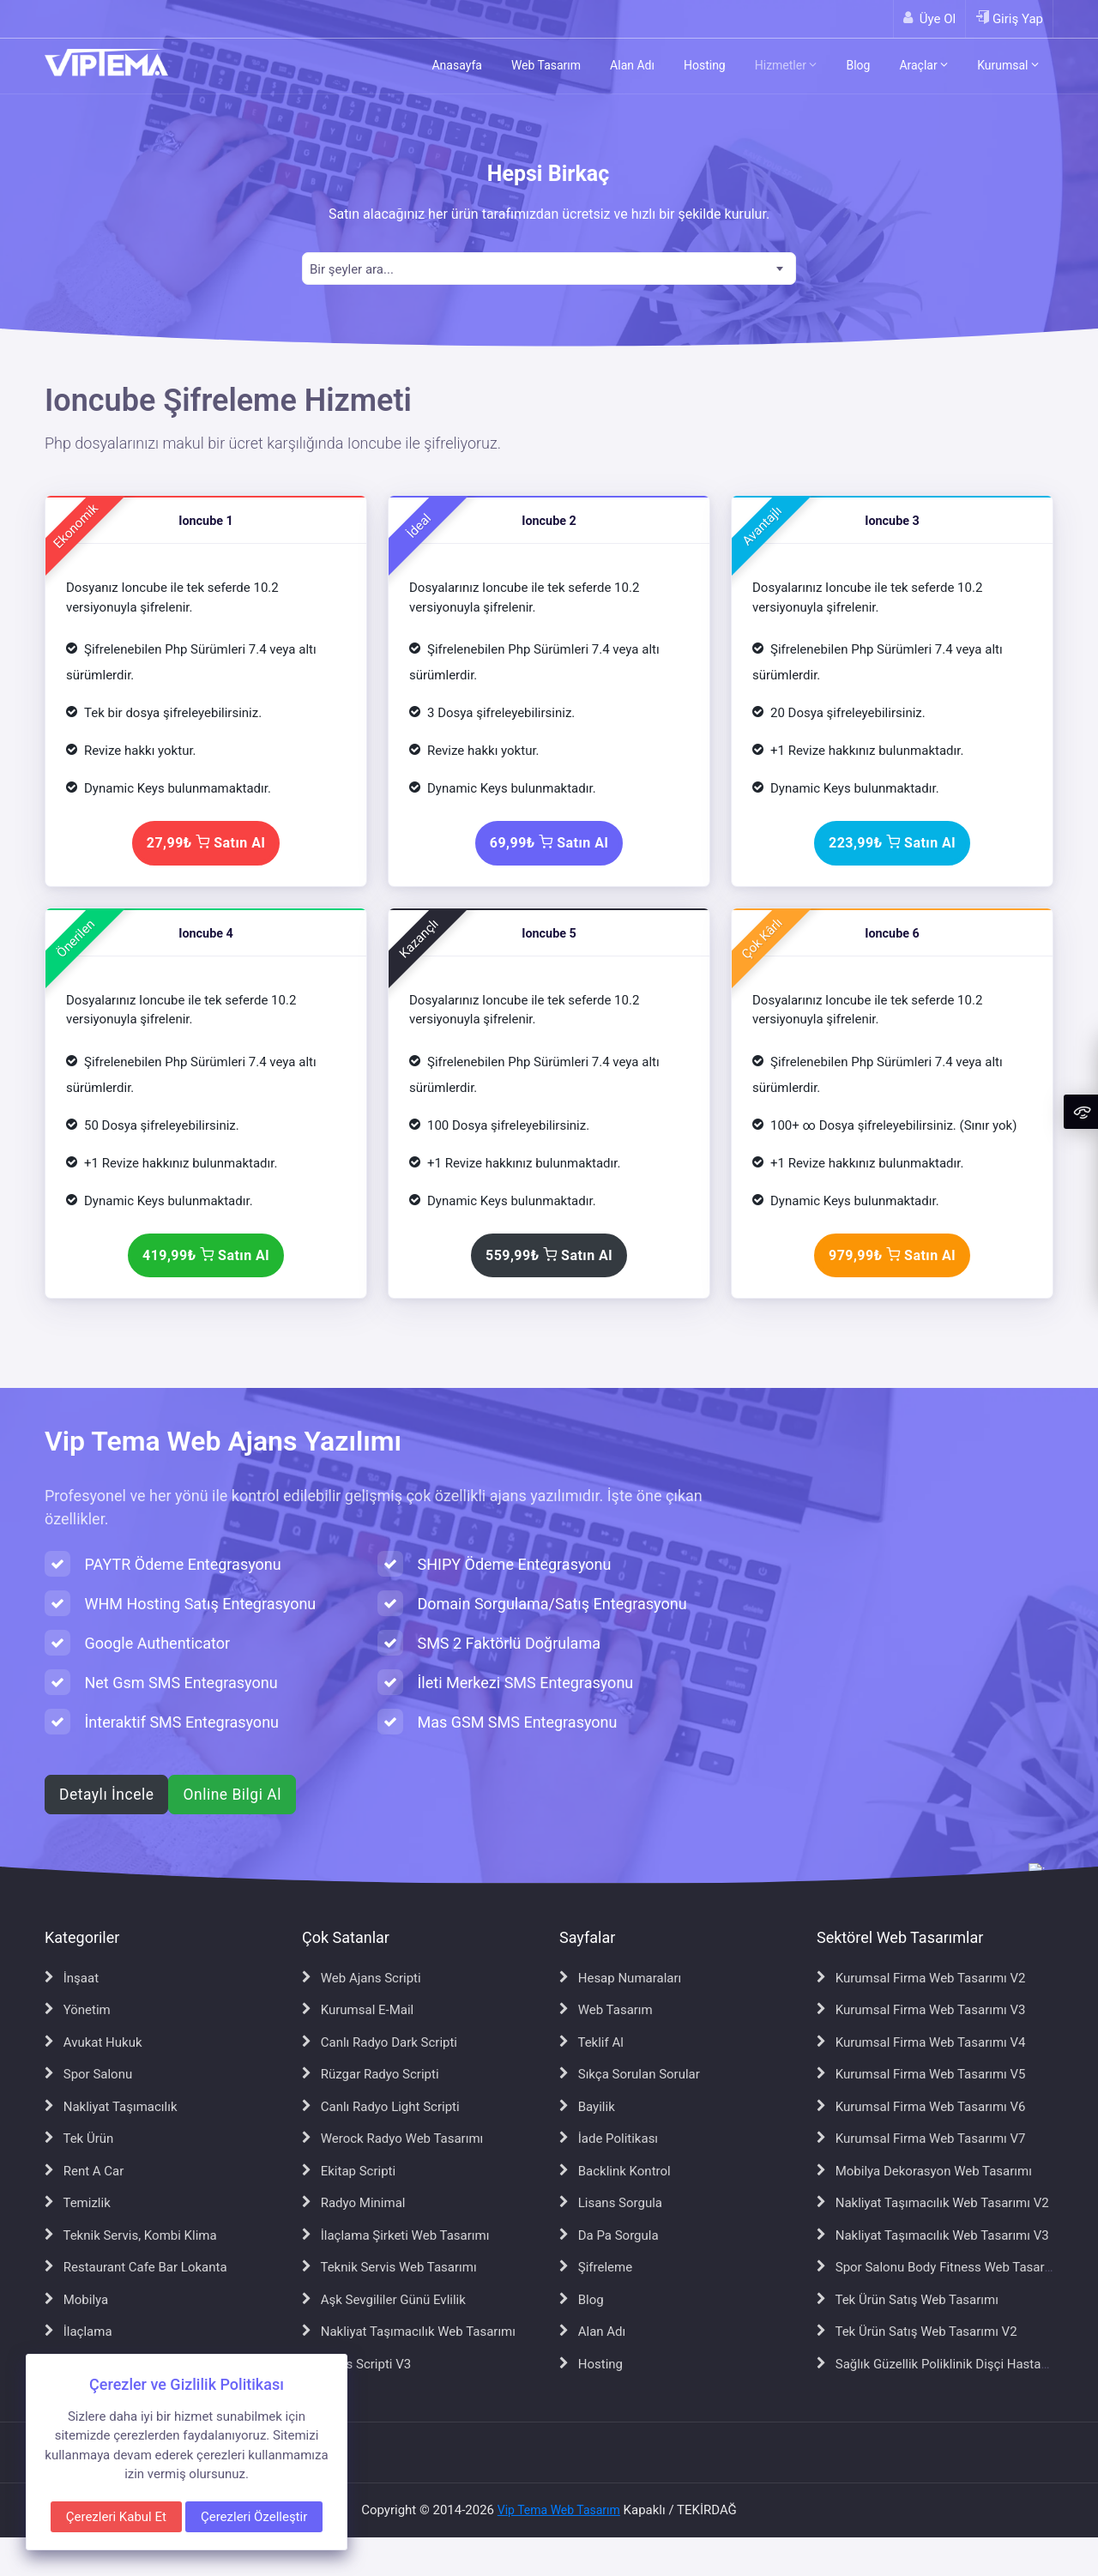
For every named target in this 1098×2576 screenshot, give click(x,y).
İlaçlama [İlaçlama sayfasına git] (78, 2331)
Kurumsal (1008, 65)
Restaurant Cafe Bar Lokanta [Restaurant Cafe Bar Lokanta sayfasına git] (136, 2267)
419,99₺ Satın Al (205, 1255)
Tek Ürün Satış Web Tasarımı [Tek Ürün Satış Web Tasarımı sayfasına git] (907, 2300)
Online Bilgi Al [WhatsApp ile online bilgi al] (232, 1794)
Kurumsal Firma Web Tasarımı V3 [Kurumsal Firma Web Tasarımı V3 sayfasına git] (921, 2010)
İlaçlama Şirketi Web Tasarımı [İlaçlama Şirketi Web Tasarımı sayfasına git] (395, 2235)
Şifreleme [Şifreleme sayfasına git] (595, 2267)
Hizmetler (786, 65)
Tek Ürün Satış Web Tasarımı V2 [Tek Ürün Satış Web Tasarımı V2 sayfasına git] (917, 2331)
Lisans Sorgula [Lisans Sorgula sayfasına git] (610, 2203)
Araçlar (923, 65)
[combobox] (549, 268)
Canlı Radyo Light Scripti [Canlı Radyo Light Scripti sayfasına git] (381, 2106)
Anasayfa (456, 65)
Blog (858, 65)
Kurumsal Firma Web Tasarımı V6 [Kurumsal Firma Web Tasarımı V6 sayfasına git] (921, 2106)
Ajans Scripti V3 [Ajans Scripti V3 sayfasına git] (356, 2364)
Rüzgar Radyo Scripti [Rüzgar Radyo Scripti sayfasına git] (370, 2074)
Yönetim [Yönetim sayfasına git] (78, 2010)
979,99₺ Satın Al (892, 1255)
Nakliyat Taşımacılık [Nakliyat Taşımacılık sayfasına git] (111, 2106)
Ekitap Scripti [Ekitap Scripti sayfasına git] (348, 2171)
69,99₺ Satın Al (549, 843)
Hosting (705, 65)
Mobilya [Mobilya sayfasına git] (76, 2300)
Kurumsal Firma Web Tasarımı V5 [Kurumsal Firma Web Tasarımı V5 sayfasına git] (921, 2074)
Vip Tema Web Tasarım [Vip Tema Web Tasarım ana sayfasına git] (559, 2510)
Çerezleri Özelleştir (254, 2517)
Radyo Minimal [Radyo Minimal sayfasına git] (353, 2203)
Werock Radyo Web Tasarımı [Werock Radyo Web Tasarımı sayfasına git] (392, 2138)
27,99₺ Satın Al (206, 843)
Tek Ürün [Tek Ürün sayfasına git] (79, 2138)
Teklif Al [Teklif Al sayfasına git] (591, 2042)
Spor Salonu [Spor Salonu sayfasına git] (88, 2074)
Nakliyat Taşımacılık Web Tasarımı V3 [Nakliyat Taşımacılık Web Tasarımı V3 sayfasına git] (933, 2235)
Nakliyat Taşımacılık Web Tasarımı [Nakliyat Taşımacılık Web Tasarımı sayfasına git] (409, 2331)
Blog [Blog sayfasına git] (581, 2300)
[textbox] (549, 270)
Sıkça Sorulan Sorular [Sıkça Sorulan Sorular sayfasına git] (629, 2074)
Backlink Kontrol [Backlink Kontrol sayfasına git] (615, 2171)
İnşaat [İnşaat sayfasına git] (72, 1978)
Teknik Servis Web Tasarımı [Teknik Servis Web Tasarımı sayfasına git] (389, 2267)
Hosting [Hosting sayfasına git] (591, 2364)
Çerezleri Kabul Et (116, 2517)
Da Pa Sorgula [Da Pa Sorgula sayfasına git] (609, 2235)
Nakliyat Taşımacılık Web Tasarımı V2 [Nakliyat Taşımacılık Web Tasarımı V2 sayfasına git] (933, 2203)
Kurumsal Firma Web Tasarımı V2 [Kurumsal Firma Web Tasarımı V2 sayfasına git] (921, 1978)
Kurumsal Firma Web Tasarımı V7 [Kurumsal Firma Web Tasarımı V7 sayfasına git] (921, 2138)
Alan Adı (632, 65)
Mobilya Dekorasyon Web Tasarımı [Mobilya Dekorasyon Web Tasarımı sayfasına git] (924, 2171)
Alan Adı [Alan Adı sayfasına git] (592, 2331)
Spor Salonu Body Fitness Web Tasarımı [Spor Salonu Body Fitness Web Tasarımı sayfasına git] (939, 2267)
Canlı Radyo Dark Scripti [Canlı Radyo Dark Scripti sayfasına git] (379, 2042)
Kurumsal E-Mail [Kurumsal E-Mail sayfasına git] (357, 2010)
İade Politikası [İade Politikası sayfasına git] (608, 2138)
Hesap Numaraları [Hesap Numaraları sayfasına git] (620, 1978)
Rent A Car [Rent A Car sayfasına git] (84, 2171)
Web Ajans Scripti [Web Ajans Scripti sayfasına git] (361, 1978)
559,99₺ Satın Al (549, 1255)
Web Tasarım (546, 65)
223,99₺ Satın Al (892, 843)
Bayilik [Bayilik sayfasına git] (587, 2106)
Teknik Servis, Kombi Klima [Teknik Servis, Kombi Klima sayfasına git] (131, 2235)
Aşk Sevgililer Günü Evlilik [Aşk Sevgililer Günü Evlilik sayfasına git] (384, 2300)
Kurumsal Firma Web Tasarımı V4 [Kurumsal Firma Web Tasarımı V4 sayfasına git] (921, 2042)
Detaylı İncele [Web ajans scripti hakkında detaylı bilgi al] (106, 1794)
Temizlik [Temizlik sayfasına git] (78, 2203)
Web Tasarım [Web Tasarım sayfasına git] (606, 2010)
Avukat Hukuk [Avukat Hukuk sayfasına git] (93, 2042)
